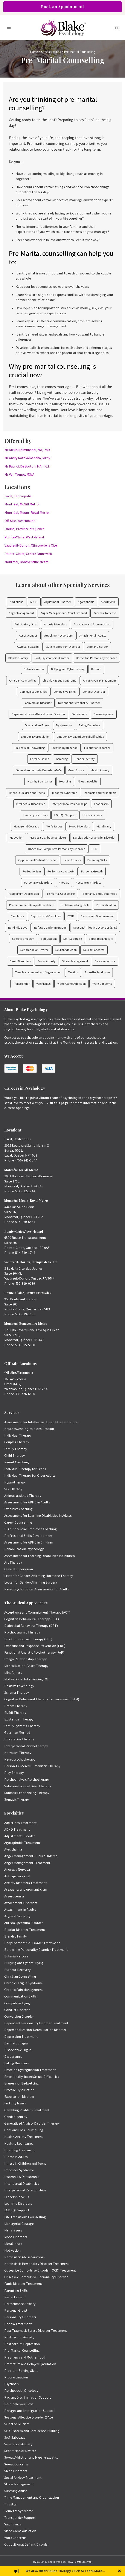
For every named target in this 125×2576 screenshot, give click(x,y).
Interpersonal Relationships (69, 804)
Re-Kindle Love (17, 927)
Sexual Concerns (94, 950)
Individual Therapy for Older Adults (29, 1475)
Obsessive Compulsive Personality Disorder (56, 849)
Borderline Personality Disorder (96, 658)
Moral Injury (104, 826)
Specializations (51, 52)
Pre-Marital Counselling (60, 894)
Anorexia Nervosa (104, 613)
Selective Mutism (23, 939)
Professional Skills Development (28, 1535)
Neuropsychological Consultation (29, 1429)
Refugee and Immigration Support (29, 2410)
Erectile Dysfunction (65, 748)
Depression (79, 714)
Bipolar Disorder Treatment (24, 1929)
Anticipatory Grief (26, 624)
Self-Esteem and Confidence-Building (31, 2431)
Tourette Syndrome (97, 972)
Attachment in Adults (92, 635)
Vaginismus (43, 984)
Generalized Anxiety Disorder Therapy (31, 2123)
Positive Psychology (19, 1686)
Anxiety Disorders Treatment (25, 1883)
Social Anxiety (46, 961)
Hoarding (65, 781)
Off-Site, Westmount (20, 520)
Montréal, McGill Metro (22, 504)
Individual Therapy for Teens (25, 1469)
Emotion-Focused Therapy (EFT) (28, 1639)
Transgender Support (20, 2517)
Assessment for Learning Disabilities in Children (39, 1556)
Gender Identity (85, 759)
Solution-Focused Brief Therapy (27, 1786)
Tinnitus (73, 972)
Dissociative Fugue (37, 725)
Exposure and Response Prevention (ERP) (34, 1646)
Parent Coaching (16, 1462)
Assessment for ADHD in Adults (27, 1502)
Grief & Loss (76, 770)
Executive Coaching (18, 1509)
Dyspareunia (64, 725)
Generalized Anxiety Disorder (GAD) (39, 770)
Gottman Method (17, 1732)
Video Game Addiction (71, 984)
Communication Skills (33, 692)
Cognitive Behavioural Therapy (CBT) (31, 1619)
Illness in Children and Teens (27, 793)
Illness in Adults (88, 781)
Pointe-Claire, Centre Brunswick (28, 553)
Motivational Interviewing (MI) (26, 1679)
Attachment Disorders (58, 635)
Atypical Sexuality (28, 647)
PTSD (70, 916)
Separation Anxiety (101, 939)
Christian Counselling (22, 680)
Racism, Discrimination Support (27, 2397)
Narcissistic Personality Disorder (94, 837)
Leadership (101, 804)
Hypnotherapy (15, 1482)
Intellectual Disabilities (30, 804)
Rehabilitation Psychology (24, 1549)
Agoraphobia (86, 602)
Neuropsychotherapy (19, 1759)
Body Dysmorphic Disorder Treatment (32, 1943)
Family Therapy (15, 1449)
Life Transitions (92, 815)
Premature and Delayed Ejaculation (31, 905)
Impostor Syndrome (64, 793)
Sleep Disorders (20, 961)
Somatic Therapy (16, 1799)
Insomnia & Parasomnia (21, 2176)
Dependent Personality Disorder (79, 703)
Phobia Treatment (18, 2324)
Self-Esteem (49, 939)
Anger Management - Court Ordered (64, 613)
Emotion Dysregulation (35, 737)
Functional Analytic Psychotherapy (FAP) (34, 1652)
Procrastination (106, 905)
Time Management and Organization (38, 972)
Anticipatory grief (17, 1876)
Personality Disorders (38, 882)
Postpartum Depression (23, 894)
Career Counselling (18, 1522)
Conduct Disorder (93, 692)
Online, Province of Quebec (24, 529)
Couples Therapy (16, 1442)
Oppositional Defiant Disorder (37, 860)
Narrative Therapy (17, 1752)
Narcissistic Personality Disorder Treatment (36, 2263)
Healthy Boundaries (40, 781)
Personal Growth (92, 871)
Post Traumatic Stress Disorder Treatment (35, 2330)
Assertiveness (28, 635)
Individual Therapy (17, 1435)
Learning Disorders (35, 815)
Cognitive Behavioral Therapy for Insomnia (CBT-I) (41, 1699)
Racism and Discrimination (97, 916)
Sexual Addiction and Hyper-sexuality (31, 2457)
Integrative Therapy (19, 1739)
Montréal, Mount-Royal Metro (27, 512)
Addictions (16, 602)
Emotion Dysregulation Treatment (30, 2070)
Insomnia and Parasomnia (100, 793)
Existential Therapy (18, 1719)
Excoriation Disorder (97, 748)
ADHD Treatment (17, 1829)
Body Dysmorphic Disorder (52, 658)
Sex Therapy (13, 1489)
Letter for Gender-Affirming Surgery (30, 1582)
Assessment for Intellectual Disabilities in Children (41, 1422)
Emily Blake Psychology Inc (55, 2561)
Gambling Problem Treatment (27, 2110)
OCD (94, 849)
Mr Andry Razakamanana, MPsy (27, 458)
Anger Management (21, 613)
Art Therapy (13, 1562)
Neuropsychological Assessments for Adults (36, 1589)
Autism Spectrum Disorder (63, 647)
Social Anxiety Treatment (23, 2477)
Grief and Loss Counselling (23, 2130)
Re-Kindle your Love (19, 2404)
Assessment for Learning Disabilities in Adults (38, 1515)
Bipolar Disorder (97, 647)
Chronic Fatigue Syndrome (59, 680)
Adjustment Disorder (57, 602)
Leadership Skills (16, 2197)
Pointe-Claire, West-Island (24, 537)
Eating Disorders (89, 725)
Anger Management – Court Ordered (30, 1856)
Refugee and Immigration (50, 927)
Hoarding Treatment (19, 2150)
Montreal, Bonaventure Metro (27, 562)
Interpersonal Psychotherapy (26, 1746)
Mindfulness (13, 1672)
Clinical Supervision (18, 1569)
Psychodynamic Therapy (22, 1632)
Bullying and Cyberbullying (68, 669)
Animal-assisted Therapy (22, 1495)
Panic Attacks (72, 860)
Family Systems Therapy (22, 1726)
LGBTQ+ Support (65, 815)
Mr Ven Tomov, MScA (19, 474)
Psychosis (17, 916)
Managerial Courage (26, 826)
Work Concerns (102, 984)
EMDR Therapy (15, 1712)
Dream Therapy (15, 1706)
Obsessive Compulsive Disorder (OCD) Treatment (40, 2270)
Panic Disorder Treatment (23, 2283)
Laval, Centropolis (18, 496)
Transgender (21, 984)
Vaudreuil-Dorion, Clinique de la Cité (31, 545)
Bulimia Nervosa (34, 669)
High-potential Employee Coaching (30, 1529)
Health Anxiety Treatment (23, 2136)
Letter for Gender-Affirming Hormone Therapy (38, 1575)
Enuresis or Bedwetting (30, 748)
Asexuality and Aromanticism (92, 624)
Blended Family (18, 658)
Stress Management (75, 961)
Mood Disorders (79, 826)
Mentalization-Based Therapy (26, 1665)
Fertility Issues (39, 759)
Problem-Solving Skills (75, 905)
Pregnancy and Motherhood (99, 894)
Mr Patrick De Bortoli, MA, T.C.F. (27, 466)
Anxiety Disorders (55, 624)
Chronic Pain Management (99, 680)
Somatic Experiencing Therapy (26, 1793)
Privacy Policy (62, 2569)
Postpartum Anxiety (88, 882)
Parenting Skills (97, 860)
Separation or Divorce (34, 950)
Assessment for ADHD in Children (28, 1542)
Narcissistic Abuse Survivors (48, 837)
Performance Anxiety (61, 871)
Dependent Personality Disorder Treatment (36, 2023)
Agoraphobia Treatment (22, 1842)
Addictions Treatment (20, 1823)
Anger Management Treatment (27, 1863)
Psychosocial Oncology (46, 916)
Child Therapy (14, 1455)
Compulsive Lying (64, 692)
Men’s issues (13, 2230)
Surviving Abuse (105, 961)
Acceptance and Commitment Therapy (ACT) (37, 1612)
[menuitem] (117, 27)
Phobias (64, 882)
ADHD (34, 602)
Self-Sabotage (72, 939)
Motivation (16, 837)
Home (34, 52)
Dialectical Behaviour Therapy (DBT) (31, 1625)
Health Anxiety (100, 770)
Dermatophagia (104, 714)
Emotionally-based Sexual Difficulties (80, 737)
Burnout (96, 669)
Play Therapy (14, 1772)
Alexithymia (108, 602)
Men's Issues (54, 826)
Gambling (62, 759)
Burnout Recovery (17, 1970)
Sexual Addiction (66, 950)
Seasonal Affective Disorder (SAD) (95, 927)
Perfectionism (32, 871)
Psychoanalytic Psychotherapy (26, 1779)
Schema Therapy (16, 1692)
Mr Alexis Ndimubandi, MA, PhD (27, 450)
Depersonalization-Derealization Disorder (38, 714)
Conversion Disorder (38, 703)
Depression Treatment (21, 2036)
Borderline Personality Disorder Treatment (36, 1949)
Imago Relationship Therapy (25, 1659)
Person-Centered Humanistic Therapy (32, 1766)
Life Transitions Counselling (25, 2217)
